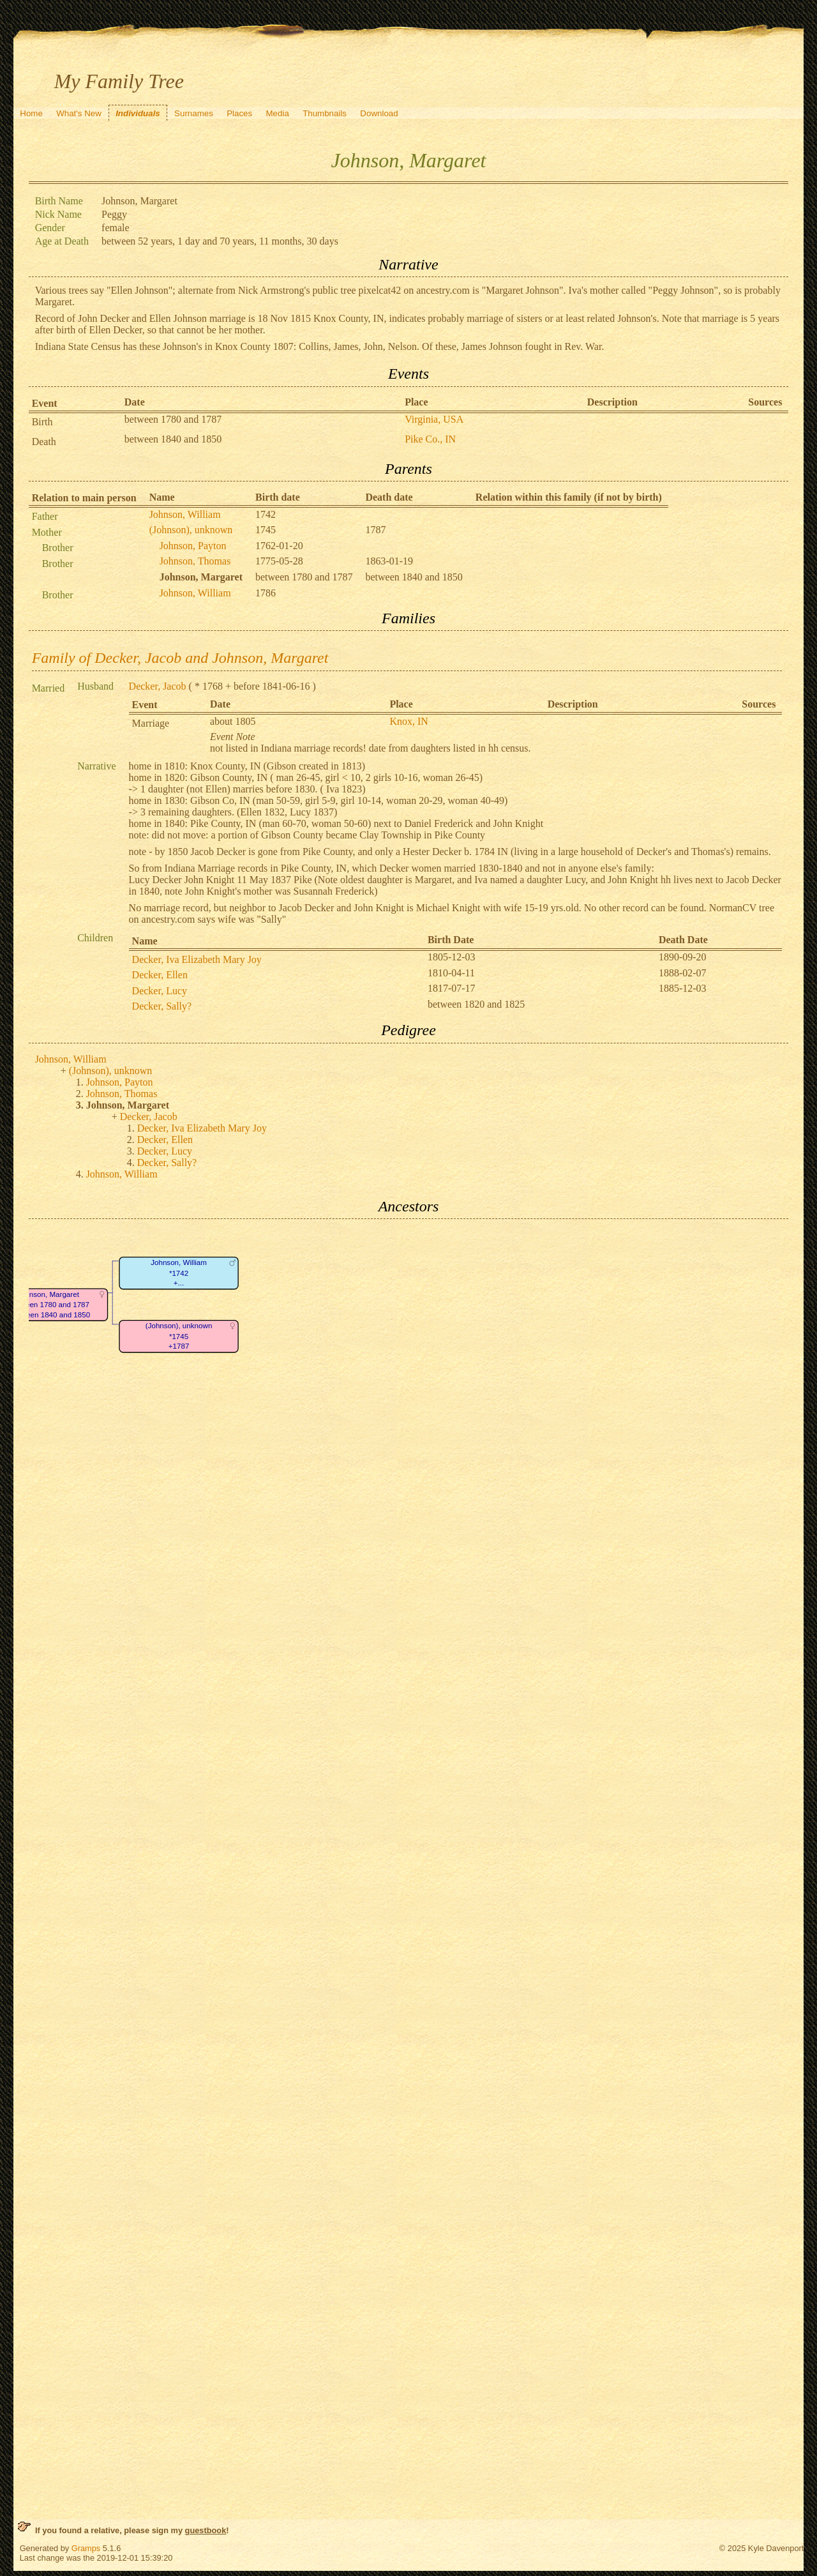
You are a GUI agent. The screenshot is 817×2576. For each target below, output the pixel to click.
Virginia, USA (434, 419)
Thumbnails (325, 113)
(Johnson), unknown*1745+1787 (178, 1336)
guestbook (206, 2530)
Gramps (86, 2548)
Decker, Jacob (157, 686)
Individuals (138, 113)
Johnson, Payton (193, 545)
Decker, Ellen (160, 974)
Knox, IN (408, 721)
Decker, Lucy (159, 990)
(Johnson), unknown (191, 529)
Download (379, 113)
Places (239, 113)
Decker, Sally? (162, 1006)
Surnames (193, 113)
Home (31, 113)
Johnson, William (185, 514)
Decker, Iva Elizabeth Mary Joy (197, 959)
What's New (78, 113)
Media (277, 113)
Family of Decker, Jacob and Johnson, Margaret (180, 657)
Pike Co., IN (430, 439)
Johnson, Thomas (195, 561)
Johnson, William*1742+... (179, 1273)
